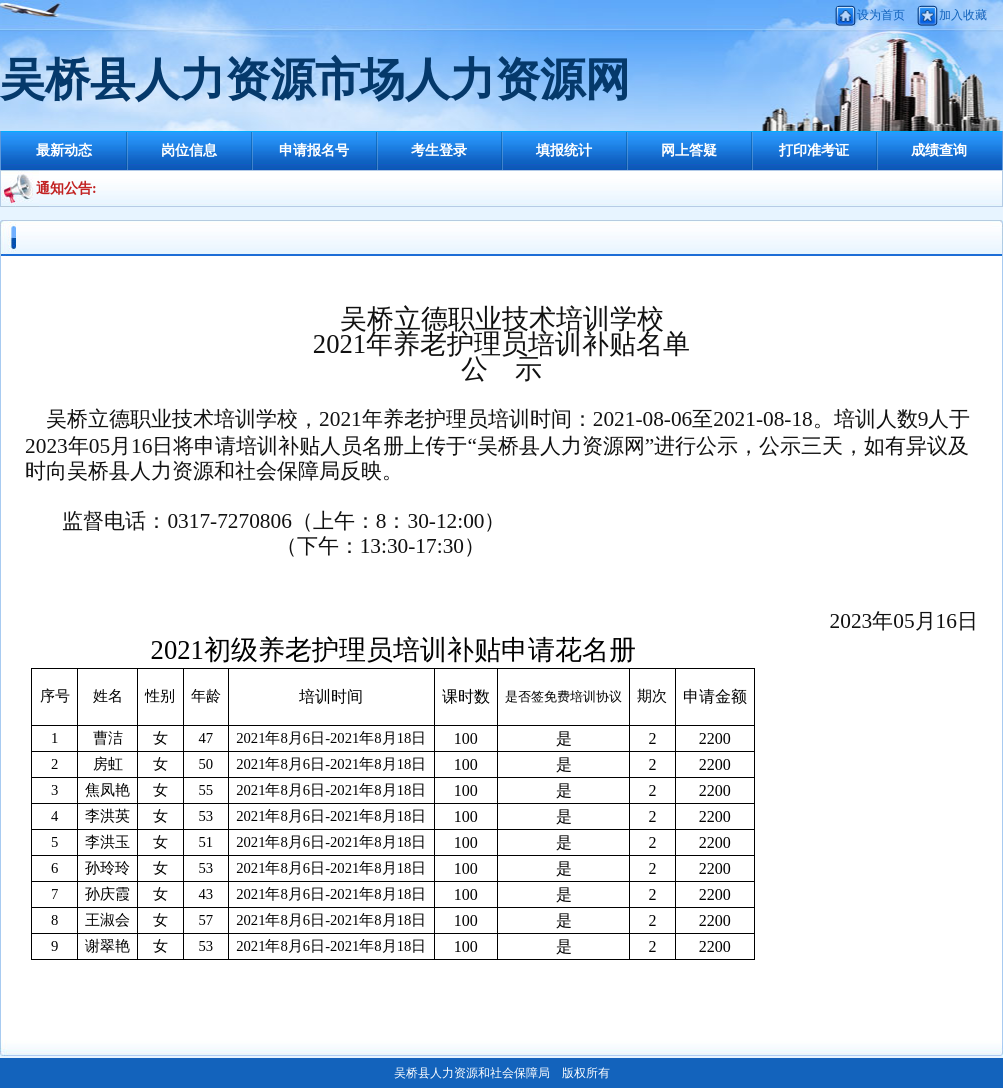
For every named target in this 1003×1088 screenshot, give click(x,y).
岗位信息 (189, 150)
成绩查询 (939, 150)
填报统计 (564, 150)
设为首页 (881, 15)
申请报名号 (314, 150)
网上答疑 (689, 150)
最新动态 (64, 150)
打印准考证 (814, 150)
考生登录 (439, 150)
